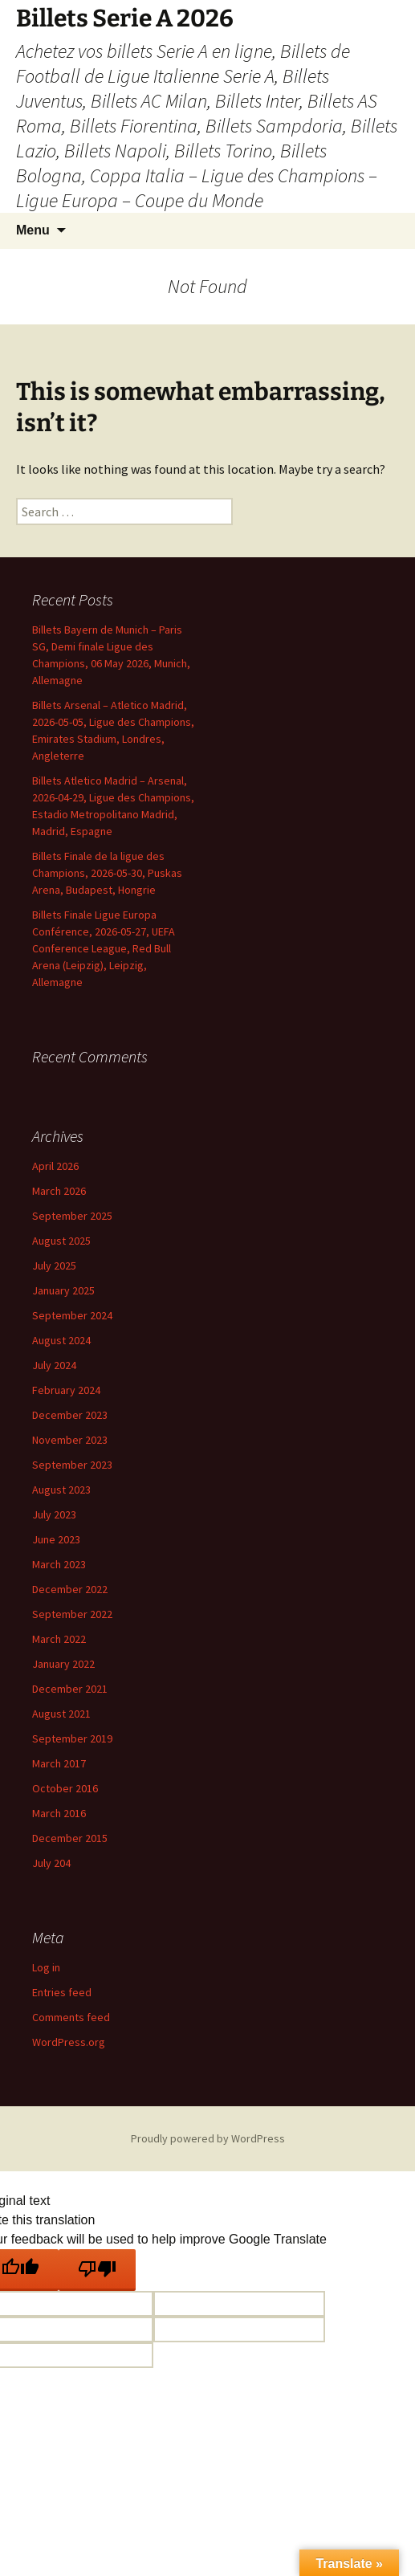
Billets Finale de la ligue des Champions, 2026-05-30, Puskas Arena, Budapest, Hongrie (107, 873)
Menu (33, 230)
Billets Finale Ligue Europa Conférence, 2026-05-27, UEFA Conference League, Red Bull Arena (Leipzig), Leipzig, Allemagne (103, 948)
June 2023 (56, 1539)
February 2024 (66, 1390)
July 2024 (54, 1365)
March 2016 (59, 1813)
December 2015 (70, 1838)
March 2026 (59, 1191)
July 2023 (54, 1514)
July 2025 (54, 1265)
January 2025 (63, 1290)
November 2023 (70, 1440)
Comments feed (71, 2017)
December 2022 (70, 1589)
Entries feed (62, 1992)
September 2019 (72, 1738)
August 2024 (61, 1340)
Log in (46, 1967)
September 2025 (72, 1216)
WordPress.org (68, 2042)
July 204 (51, 1863)
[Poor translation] (97, 2270)
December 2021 (70, 1688)
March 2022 (59, 1639)
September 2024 (72, 1315)
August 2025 (61, 1240)
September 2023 (72, 1464)
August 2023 (61, 1489)
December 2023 (70, 1415)
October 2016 (65, 1788)
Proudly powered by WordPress (208, 2138)
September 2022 (72, 1614)
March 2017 (59, 1763)
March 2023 (59, 1564)
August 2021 (61, 1713)
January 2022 (63, 1664)
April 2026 (55, 1166)
